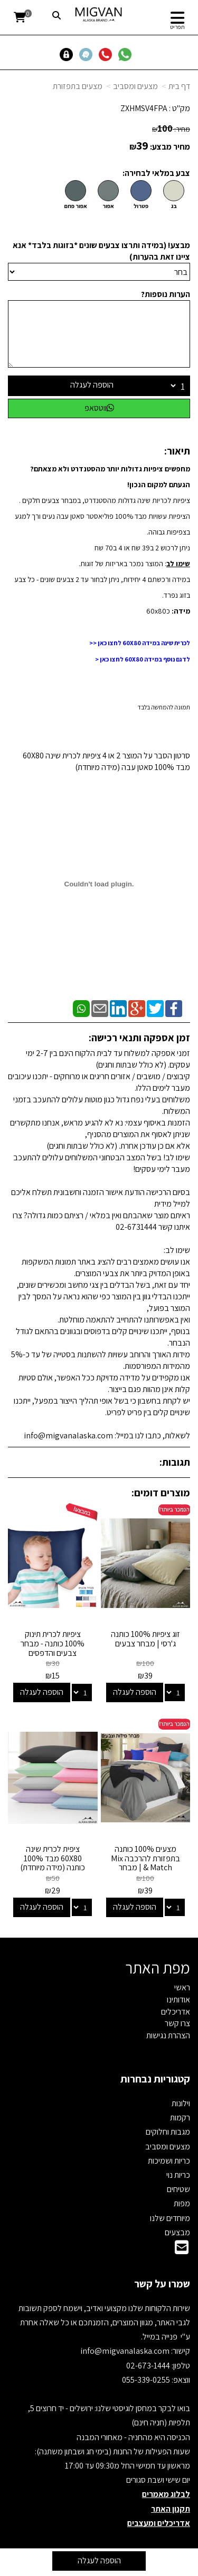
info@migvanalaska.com (125, 2350)
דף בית (179, 86)
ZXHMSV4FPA (143, 108)
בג (174, 206)
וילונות (181, 2103)
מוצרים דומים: (160, 1492)
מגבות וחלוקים (168, 2131)
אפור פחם (75, 206)
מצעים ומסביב (135, 86)
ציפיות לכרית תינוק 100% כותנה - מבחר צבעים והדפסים (52, 1643)
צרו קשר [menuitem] (177, 2023)
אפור (108, 206)
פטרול (141, 206)
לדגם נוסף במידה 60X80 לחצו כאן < (142, 659)
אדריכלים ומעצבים (158, 2523)
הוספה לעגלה (92, 384)
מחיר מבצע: (170, 146)
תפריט (177, 27)
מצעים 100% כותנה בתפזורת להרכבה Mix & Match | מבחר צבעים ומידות (145, 1862)
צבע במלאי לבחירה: (156, 173)
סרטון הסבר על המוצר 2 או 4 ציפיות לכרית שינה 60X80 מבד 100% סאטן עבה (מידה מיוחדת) (106, 761)
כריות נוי (178, 2174)
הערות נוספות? (165, 294)
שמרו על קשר (162, 2284)
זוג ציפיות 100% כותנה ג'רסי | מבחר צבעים (145, 1638)
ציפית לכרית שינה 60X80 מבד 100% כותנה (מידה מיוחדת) (52, 1858)
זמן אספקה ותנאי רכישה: (139, 1037)
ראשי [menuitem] (182, 1987)
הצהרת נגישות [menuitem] (168, 2035)
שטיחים (178, 2189)
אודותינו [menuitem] (178, 1999)
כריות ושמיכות (169, 2160)
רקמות (180, 2117)
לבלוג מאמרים (166, 2494)
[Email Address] (181, 2250)
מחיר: (171, 129)
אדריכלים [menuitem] (175, 2011)
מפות (182, 2203)
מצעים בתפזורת (77, 86)
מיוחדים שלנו (170, 2218)
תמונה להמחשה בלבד (163, 707)
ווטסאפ (99, 407)
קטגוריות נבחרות (155, 2079)
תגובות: (174, 1462)
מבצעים (177, 2232)
